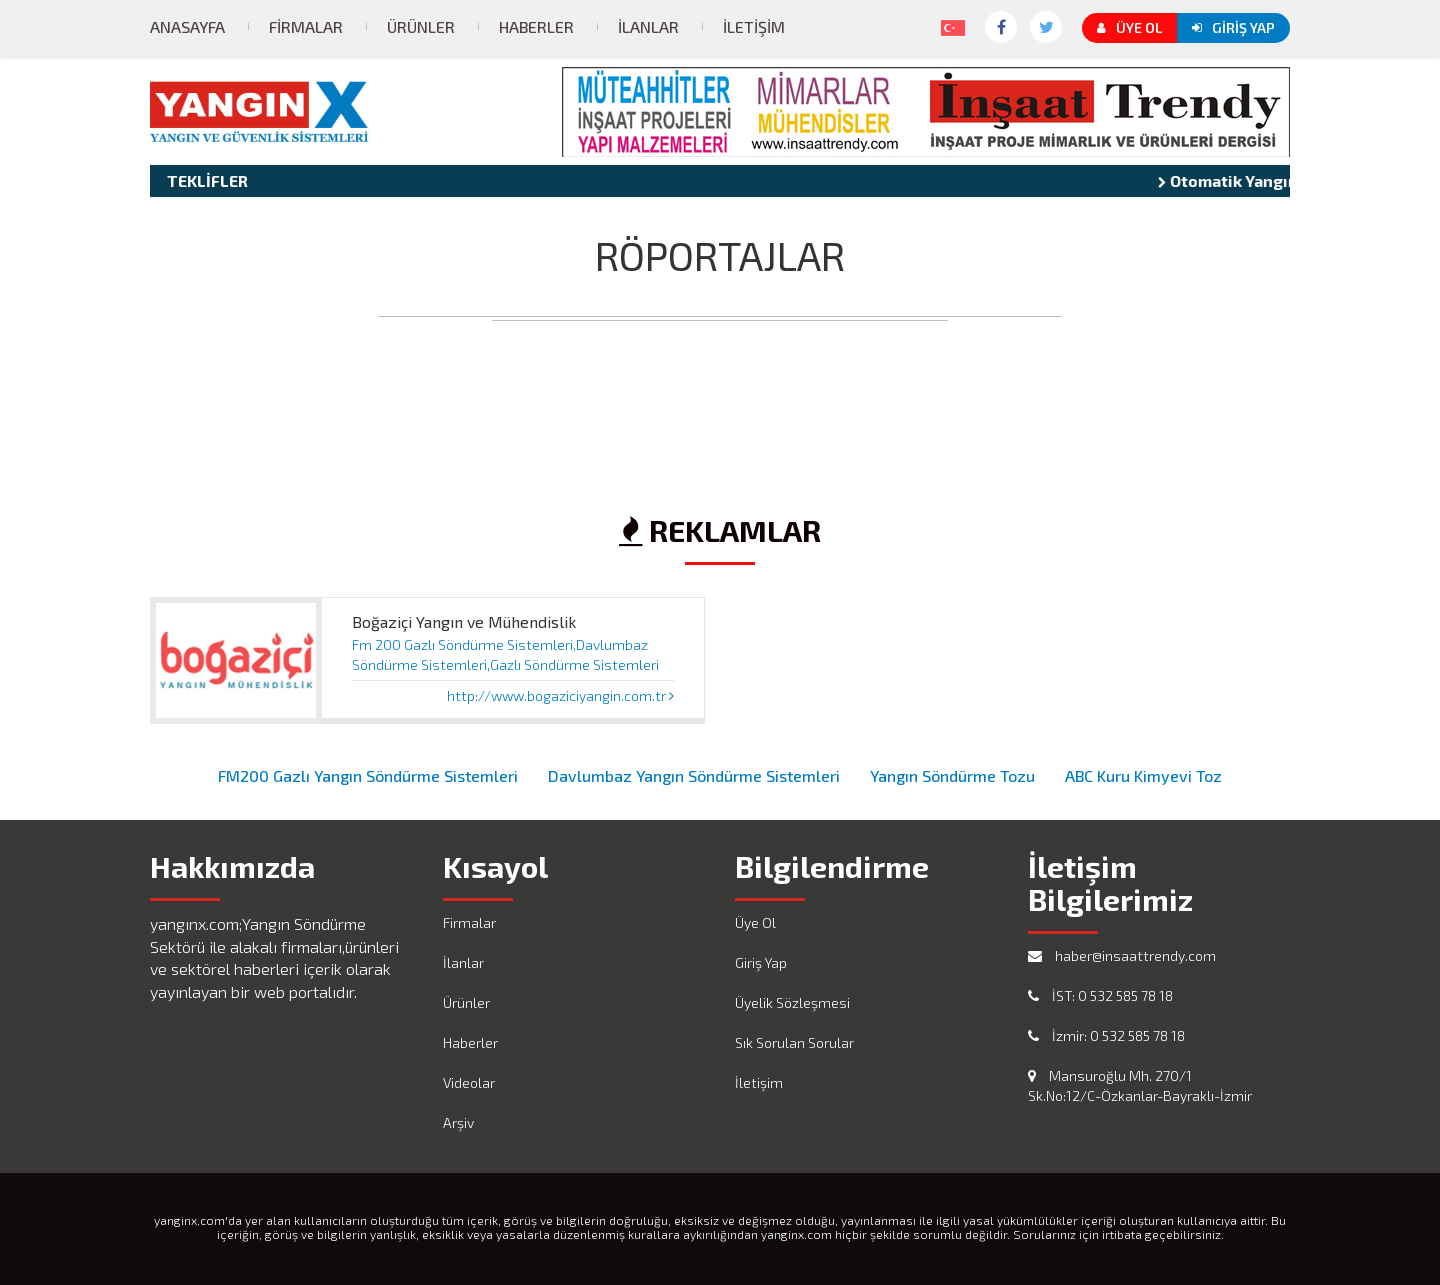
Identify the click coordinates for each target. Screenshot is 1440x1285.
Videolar (469, 1082)
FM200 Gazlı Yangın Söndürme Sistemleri (368, 775)
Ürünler (421, 26)
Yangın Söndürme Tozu (952, 775)
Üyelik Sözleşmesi (792, 1002)
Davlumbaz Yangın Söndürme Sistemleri (694, 775)
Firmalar (306, 26)
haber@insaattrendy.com (1122, 955)
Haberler (536, 26)
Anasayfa (187, 26)
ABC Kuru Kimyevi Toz (1143, 775)
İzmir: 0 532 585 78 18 (1106, 1035)
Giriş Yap (1233, 27)
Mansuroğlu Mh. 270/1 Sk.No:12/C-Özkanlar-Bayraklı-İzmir (1140, 1085)
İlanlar (648, 26)
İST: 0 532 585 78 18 (1100, 995)
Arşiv (458, 1122)
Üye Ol (1129, 27)
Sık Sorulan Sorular (794, 1042)
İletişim (754, 26)
